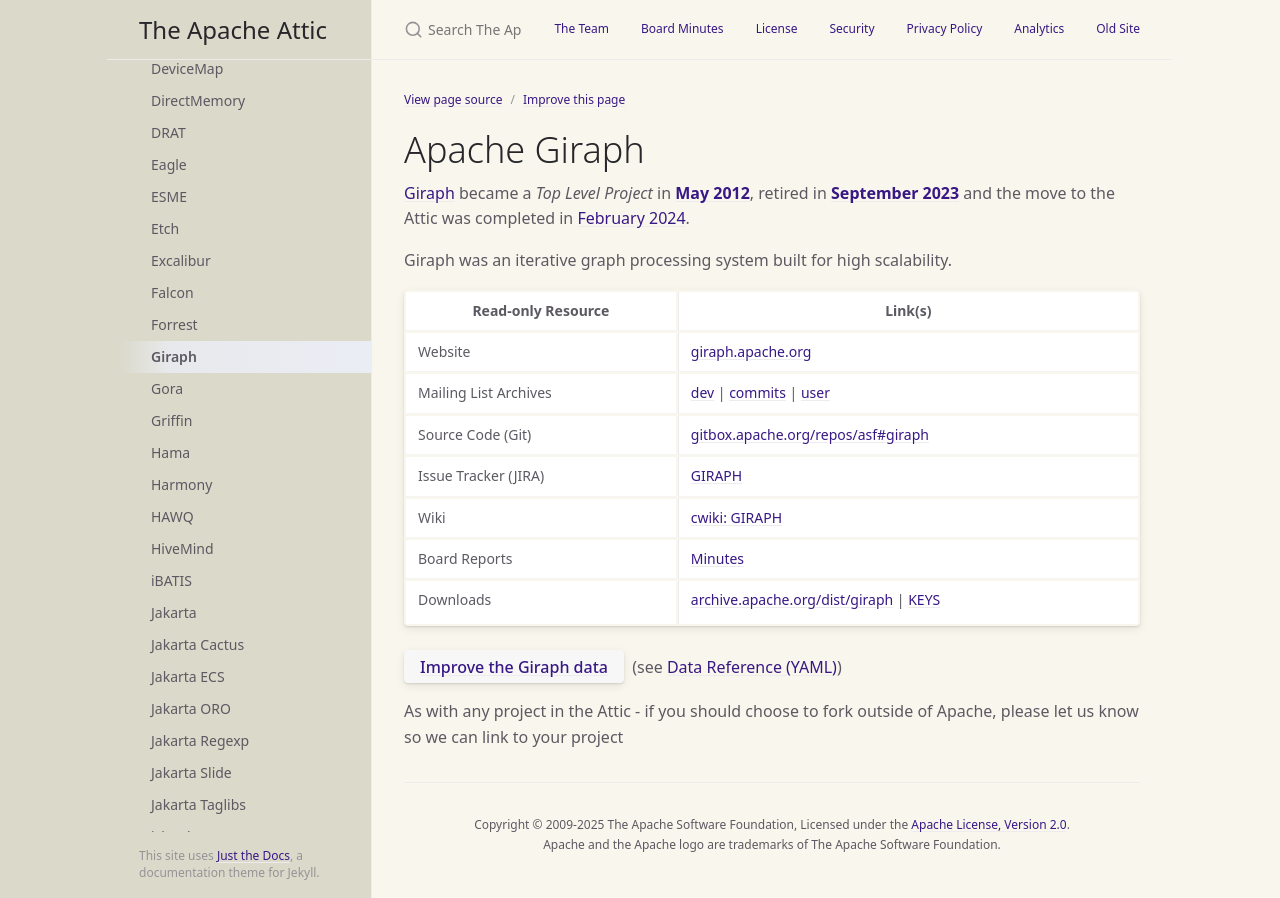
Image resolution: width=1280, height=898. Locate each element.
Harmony (181, 484)
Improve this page (574, 99)
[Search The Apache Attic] (455, 29)
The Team (581, 28)
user (815, 392)
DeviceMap (187, 68)
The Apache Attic (233, 29)
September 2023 (895, 193)
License (777, 28)
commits (757, 392)
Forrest (174, 324)
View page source (453, 99)
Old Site (1118, 28)
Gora (167, 388)
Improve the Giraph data (514, 667)
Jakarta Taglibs (198, 804)
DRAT (168, 132)
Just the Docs (253, 855)
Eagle (169, 164)
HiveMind (182, 548)
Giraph (174, 356)
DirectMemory (198, 100)
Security (851, 28)
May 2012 (712, 193)
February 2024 (631, 218)
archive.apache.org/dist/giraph (792, 599)
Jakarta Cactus (197, 644)
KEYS (924, 599)
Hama (170, 452)
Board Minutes (682, 28)
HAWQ (172, 516)
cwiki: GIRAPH (736, 517)
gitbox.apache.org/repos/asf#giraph (810, 434)
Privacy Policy (945, 28)
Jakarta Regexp (200, 740)
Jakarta (174, 612)
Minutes (717, 558)
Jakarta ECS (188, 676)
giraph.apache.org (751, 351)
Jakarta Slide (191, 772)
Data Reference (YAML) (752, 667)
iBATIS (171, 580)
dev (702, 392)
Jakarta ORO (191, 708)
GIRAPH (716, 475)
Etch (165, 228)
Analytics (1039, 28)
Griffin (171, 420)
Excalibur (181, 260)
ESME (169, 196)
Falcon (172, 292)
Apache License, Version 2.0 (988, 824)
